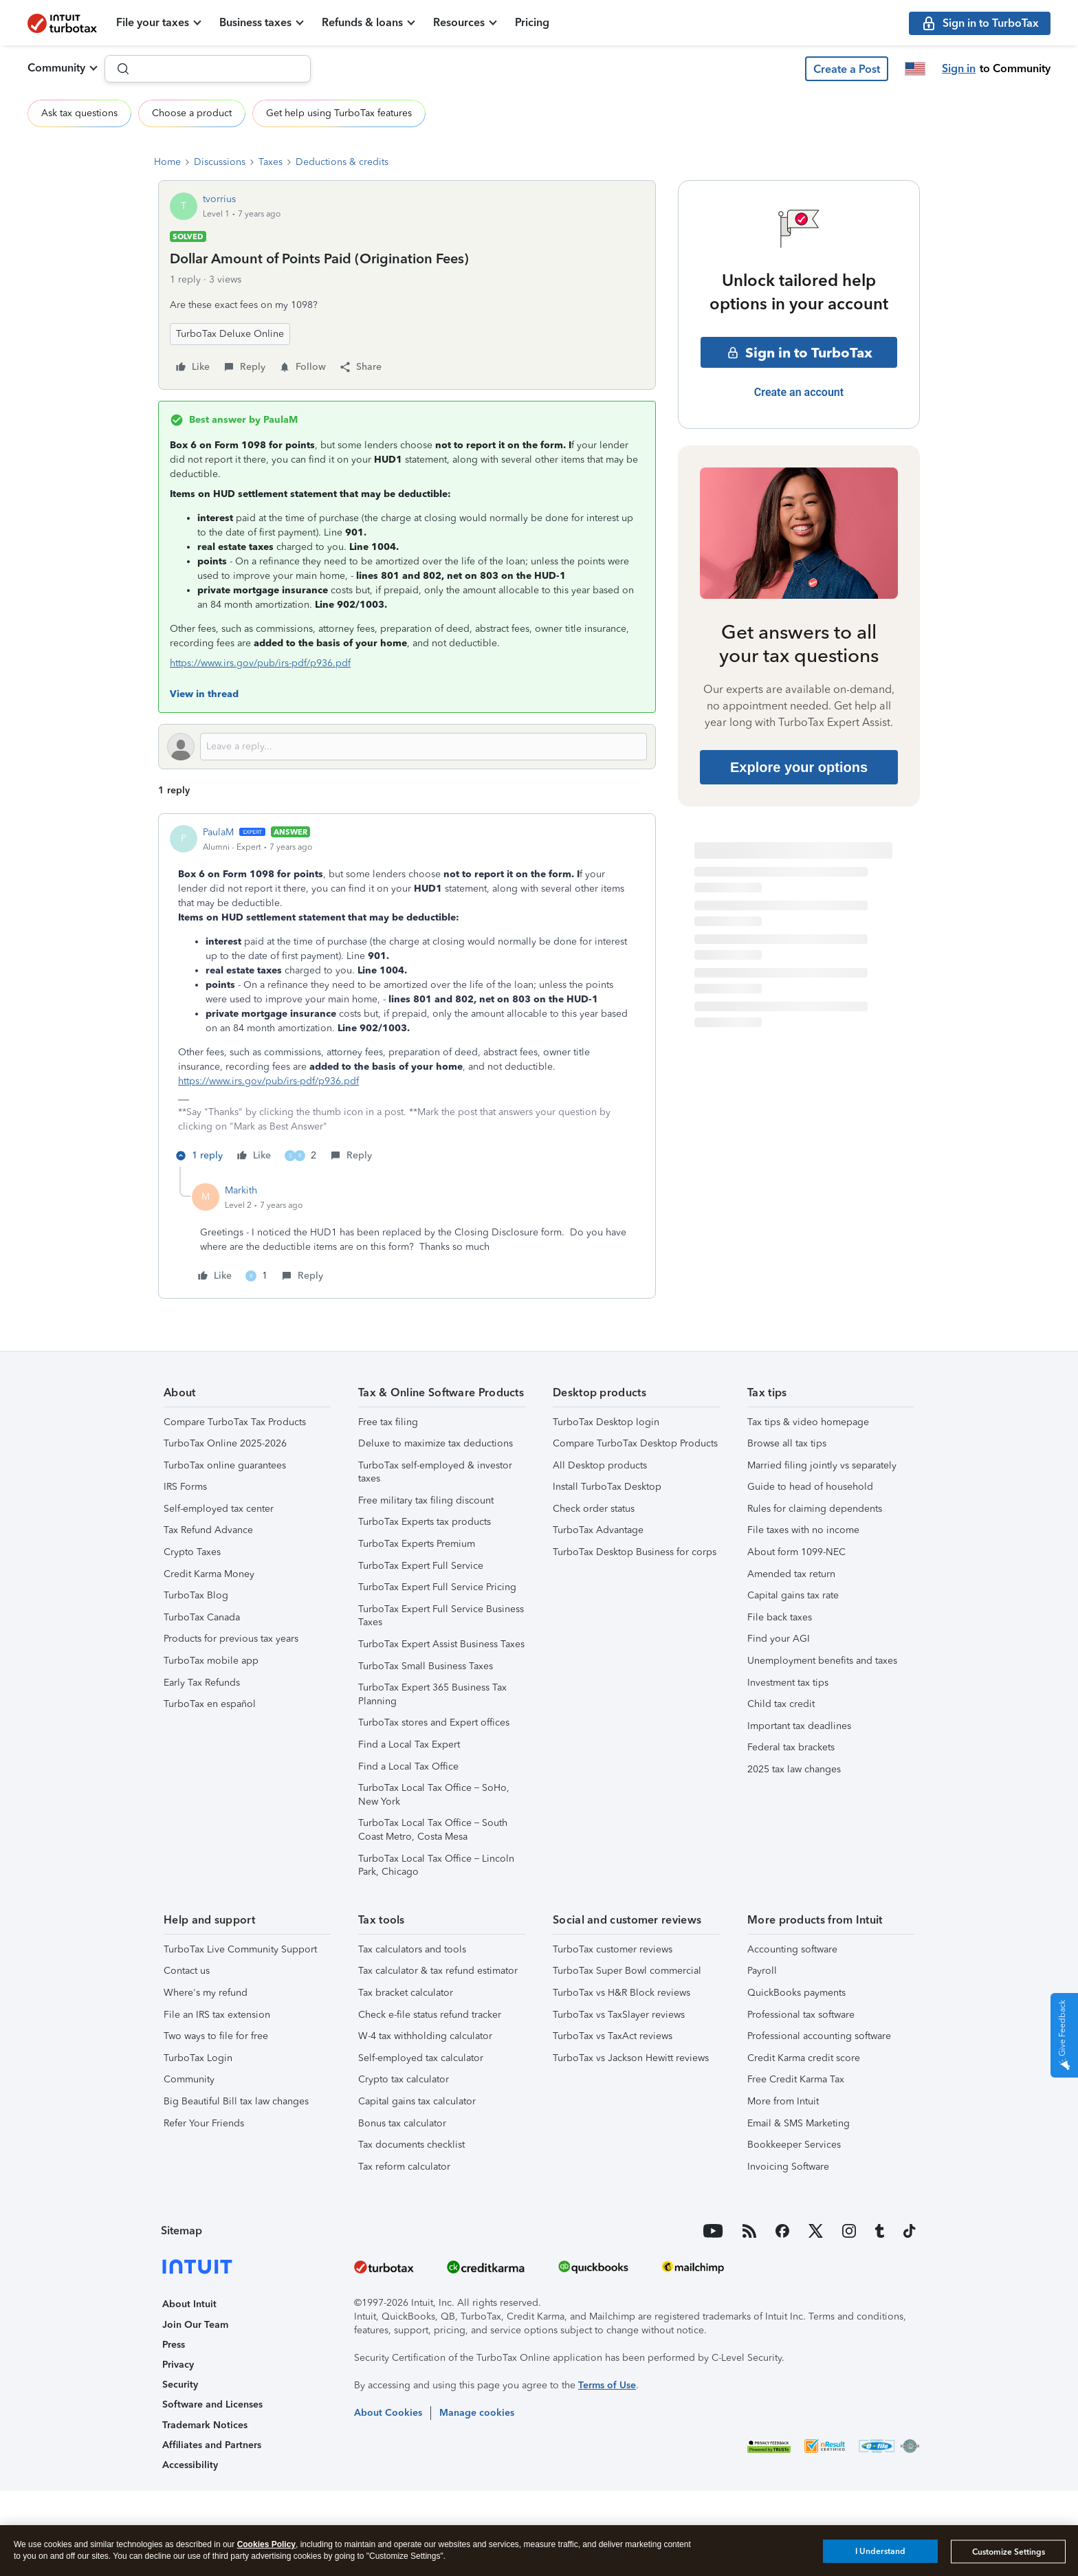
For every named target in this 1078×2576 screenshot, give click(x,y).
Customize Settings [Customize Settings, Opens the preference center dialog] (1008, 2552)
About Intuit (189, 2304)
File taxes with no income (803, 1530)
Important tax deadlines (799, 1726)
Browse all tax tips (786, 1443)
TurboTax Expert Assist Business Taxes (441, 1644)
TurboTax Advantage (598, 1530)
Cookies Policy (266, 2544)
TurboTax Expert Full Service (420, 1566)
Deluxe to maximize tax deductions (435, 1443)
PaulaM (218, 832)
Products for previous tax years (231, 1638)
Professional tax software (801, 2015)
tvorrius (219, 199)
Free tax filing (388, 1422)
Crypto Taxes (192, 1552)
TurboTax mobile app (211, 1660)
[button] (846, 68)
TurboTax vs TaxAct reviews (612, 2036)
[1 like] (256, 1275)
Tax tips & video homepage (808, 1422)
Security (180, 2384)
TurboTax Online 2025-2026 (225, 1443)
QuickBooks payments (796, 1993)
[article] (407, 996)
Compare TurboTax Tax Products (235, 1422)
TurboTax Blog (196, 1595)
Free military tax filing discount (426, 1500)
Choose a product (192, 113)
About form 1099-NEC (796, 1552)
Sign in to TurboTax (799, 352)
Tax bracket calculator (405, 1993)
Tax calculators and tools (412, 1949)
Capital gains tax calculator (417, 2101)
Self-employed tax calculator (420, 2058)
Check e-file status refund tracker (429, 2015)
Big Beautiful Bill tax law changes (236, 2101)
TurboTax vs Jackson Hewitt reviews (631, 2058)
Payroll (762, 1971)
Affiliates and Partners (211, 2445)
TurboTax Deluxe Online (230, 334)
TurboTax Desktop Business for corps (634, 1552)
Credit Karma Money (209, 1574)
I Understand (880, 2551)
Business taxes (255, 22)
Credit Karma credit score (803, 2058)
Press (173, 2345)
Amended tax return (791, 1574)
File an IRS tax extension (217, 2015)
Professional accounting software (819, 2036)
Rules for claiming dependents (814, 1509)
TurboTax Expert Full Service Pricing (437, 1587)
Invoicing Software (788, 2166)
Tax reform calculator (404, 2166)
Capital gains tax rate (793, 1595)
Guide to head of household (810, 1487)
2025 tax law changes (794, 1769)
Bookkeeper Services (794, 2144)
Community (56, 67)
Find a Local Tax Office (408, 1766)
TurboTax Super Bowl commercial (627, 1971)
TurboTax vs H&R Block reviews (621, 1993)
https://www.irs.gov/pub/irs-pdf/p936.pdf (260, 663)
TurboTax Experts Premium (416, 1544)
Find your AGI (778, 1638)
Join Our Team (195, 2325)
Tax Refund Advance (208, 1530)
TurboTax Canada (202, 1617)
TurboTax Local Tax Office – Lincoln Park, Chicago (436, 1865)
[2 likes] (300, 1155)
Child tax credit (781, 1704)
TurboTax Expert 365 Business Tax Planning (432, 1694)
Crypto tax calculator (403, 2079)
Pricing (532, 22)
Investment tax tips (787, 1682)
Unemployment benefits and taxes (822, 1660)
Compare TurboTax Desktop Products (635, 1443)
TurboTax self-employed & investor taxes (435, 1472)
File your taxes (152, 22)
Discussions (219, 162)
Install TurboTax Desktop (607, 1487)
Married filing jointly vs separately (821, 1465)
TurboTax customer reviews (612, 1949)
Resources (459, 22)
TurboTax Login (198, 2058)
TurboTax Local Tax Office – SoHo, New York (433, 1794)
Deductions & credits (342, 162)
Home (167, 162)
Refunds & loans (362, 22)
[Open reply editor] (407, 747)
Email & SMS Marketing (798, 2123)
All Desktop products (600, 1465)
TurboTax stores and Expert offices (433, 1722)
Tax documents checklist (411, 2144)
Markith (241, 1190)
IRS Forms (185, 1487)
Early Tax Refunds (202, 1682)
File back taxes (779, 1617)
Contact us (187, 1971)
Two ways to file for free (216, 2036)
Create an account (799, 392)
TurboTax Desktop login (606, 1422)
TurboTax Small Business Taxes (425, 1666)
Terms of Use (607, 2385)
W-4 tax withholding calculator (425, 2036)
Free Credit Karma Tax (795, 2079)
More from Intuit (783, 2101)
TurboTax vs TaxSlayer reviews (619, 2015)
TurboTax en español (210, 1704)
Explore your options (799, 767)
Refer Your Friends (204, 2123)
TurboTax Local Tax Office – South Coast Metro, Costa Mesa (432, 1829)
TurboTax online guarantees (225, 1465)
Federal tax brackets (791, 1747)
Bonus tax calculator (402, 2123)
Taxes (270, 162)
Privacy (178, 2364)
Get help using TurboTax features (339, 113)
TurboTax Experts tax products (424, 1522)
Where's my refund (206, 1993)
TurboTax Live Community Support (240, 1949)
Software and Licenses (212, 2404)
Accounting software (792, 1949)
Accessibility (190, 2465)
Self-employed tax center (219, 1509)
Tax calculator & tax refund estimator (438, 1971)
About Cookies (388, 2413)
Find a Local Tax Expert (409, 1744)
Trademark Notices (205, 2425)
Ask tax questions (79, 113)
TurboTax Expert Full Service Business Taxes (441, 1616)
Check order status (594, 1509)
